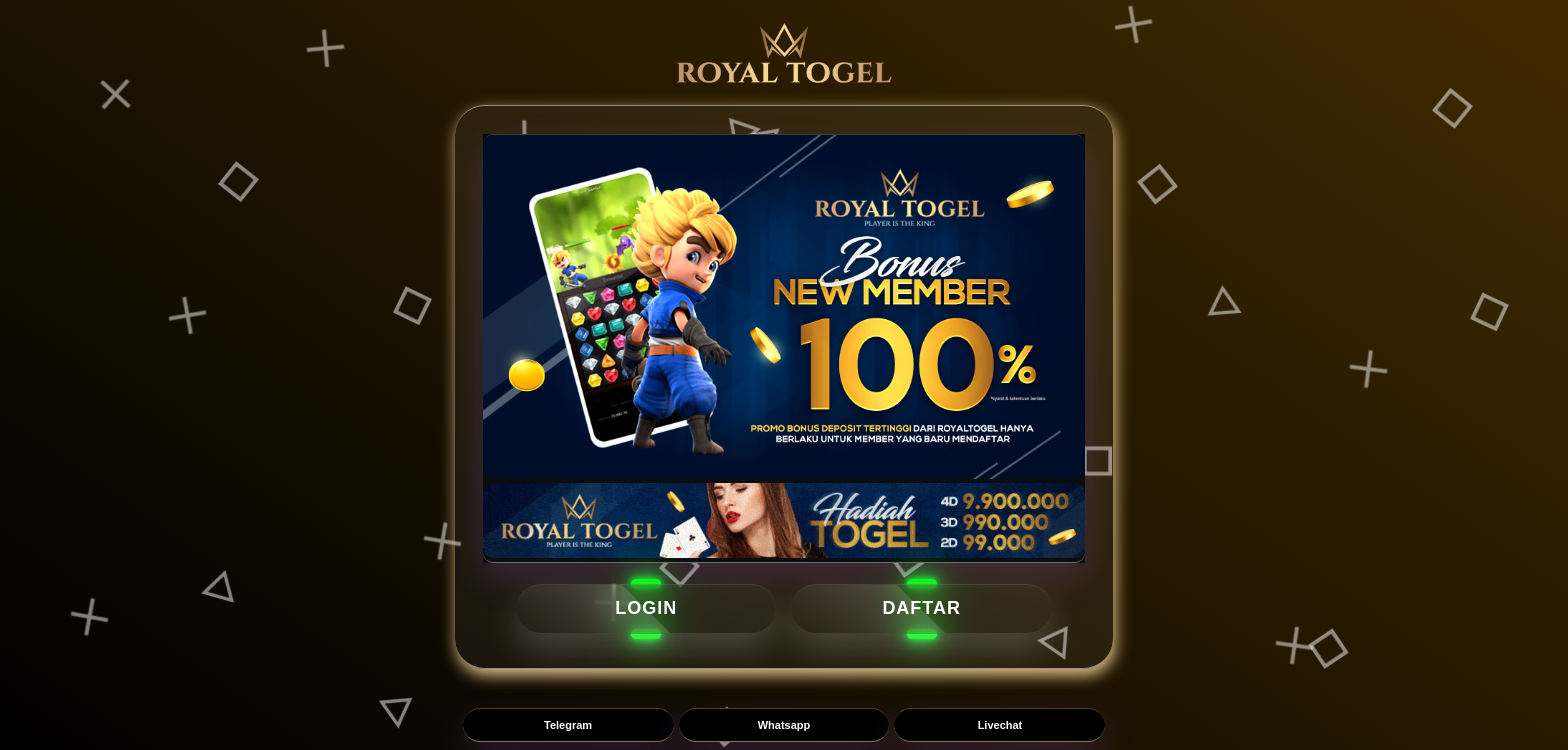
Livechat (1000, 725)
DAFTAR (921, 608)
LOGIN (646, 608)
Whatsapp (784, 725)
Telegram (568, 725)
